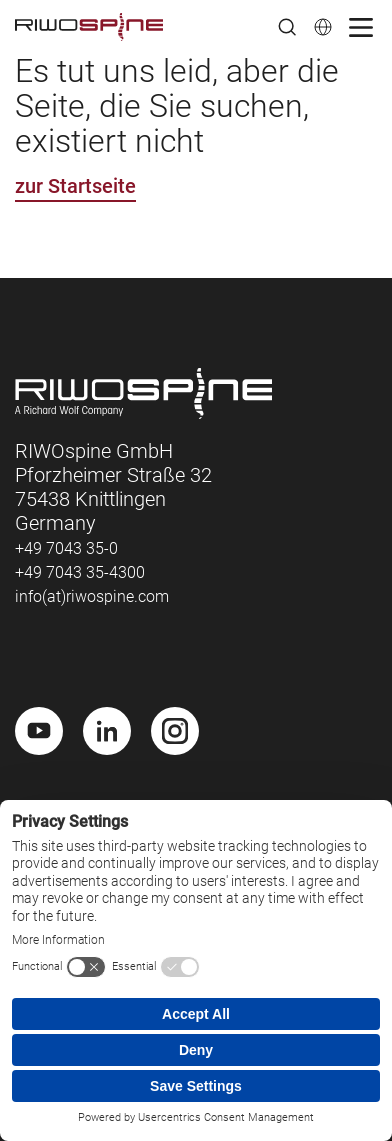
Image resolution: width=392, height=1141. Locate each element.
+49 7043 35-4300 (80, 572)
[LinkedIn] (107, 731)
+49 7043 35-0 (66, 548)
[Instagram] (175, 731)
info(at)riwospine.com (92, 596)
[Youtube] (39, 731)
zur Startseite (75, 186)
